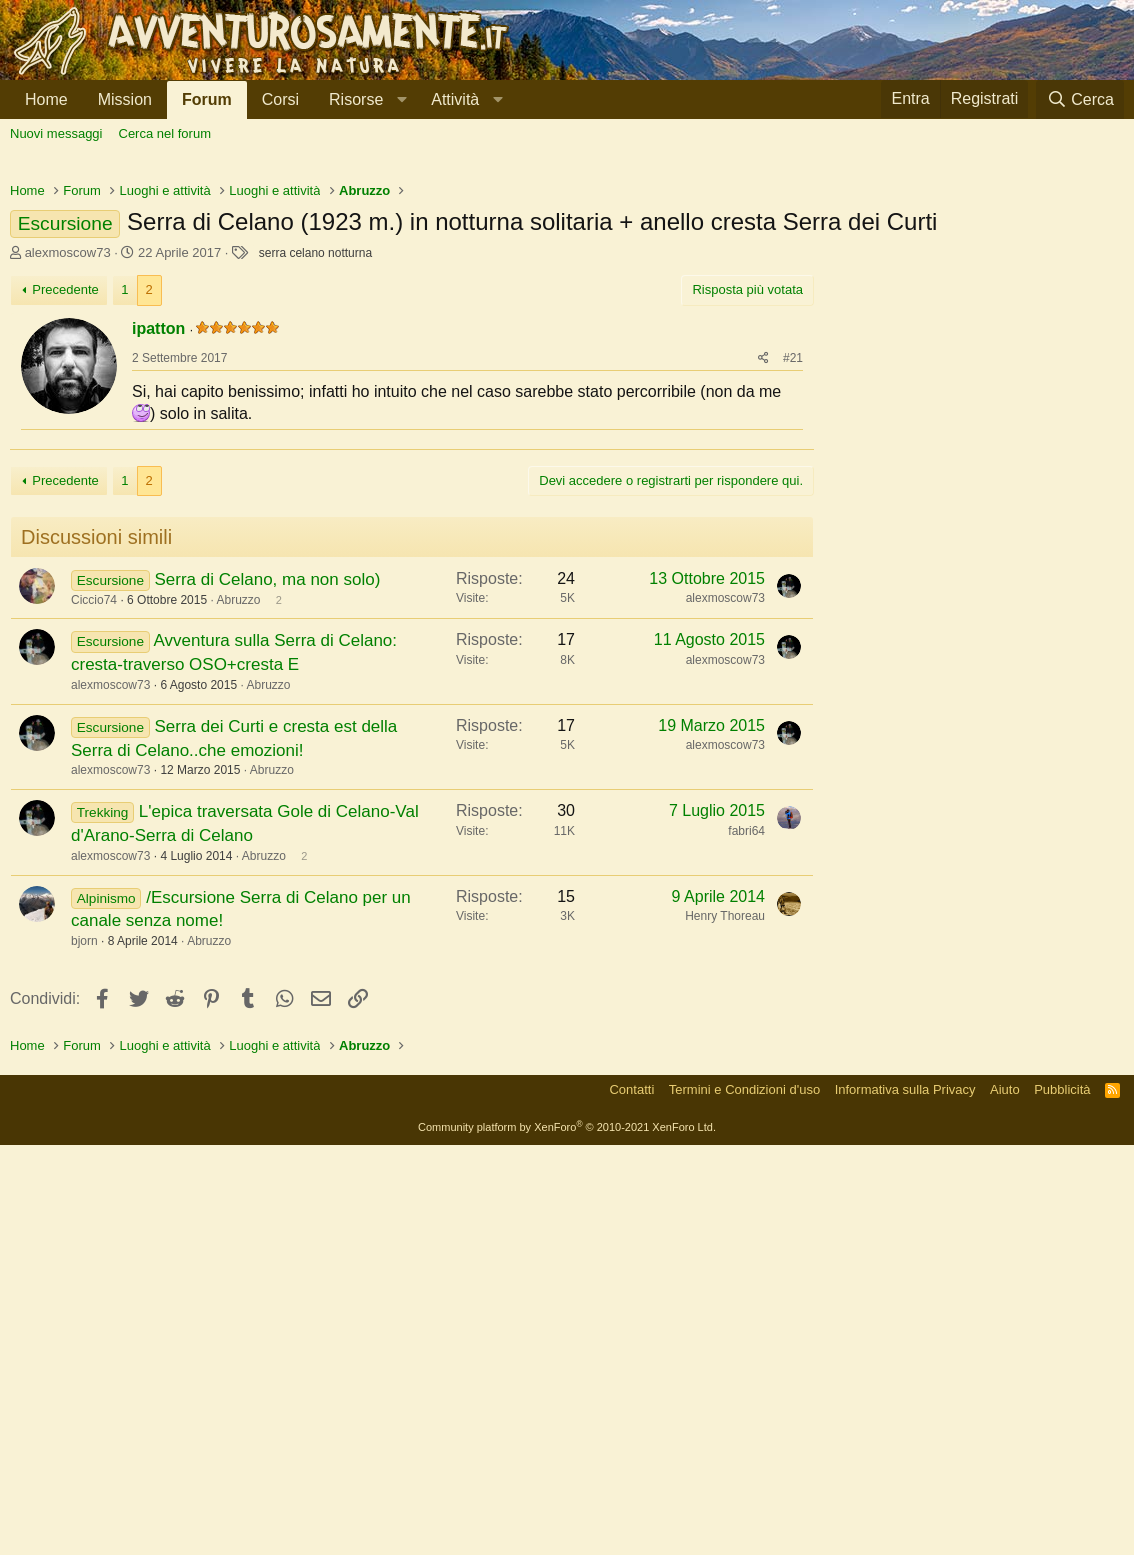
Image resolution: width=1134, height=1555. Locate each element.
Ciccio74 (94, 1010)
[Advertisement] (567, 311)
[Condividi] (763, 638)
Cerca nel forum (165, 133)
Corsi (280, 99)
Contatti (631, 1499)
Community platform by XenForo (567, 1537)
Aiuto (1005, 1499)
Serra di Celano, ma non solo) (267, 989)
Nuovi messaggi (56, 133)
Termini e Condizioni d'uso (744, 1499)
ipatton (158, 608)
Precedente (65, 569)
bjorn (84, 1351)
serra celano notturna (315, 533)
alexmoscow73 (68, 532)
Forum (207, 99)
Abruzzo (238, 1010)
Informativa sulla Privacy (905, 1499)
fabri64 (746, 1241)
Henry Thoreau (725, 1326)
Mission (125, 99)
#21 (793, 638)
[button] (365, 99)
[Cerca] (1080, 99)
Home (46, 99)
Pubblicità (1062, 1499)
